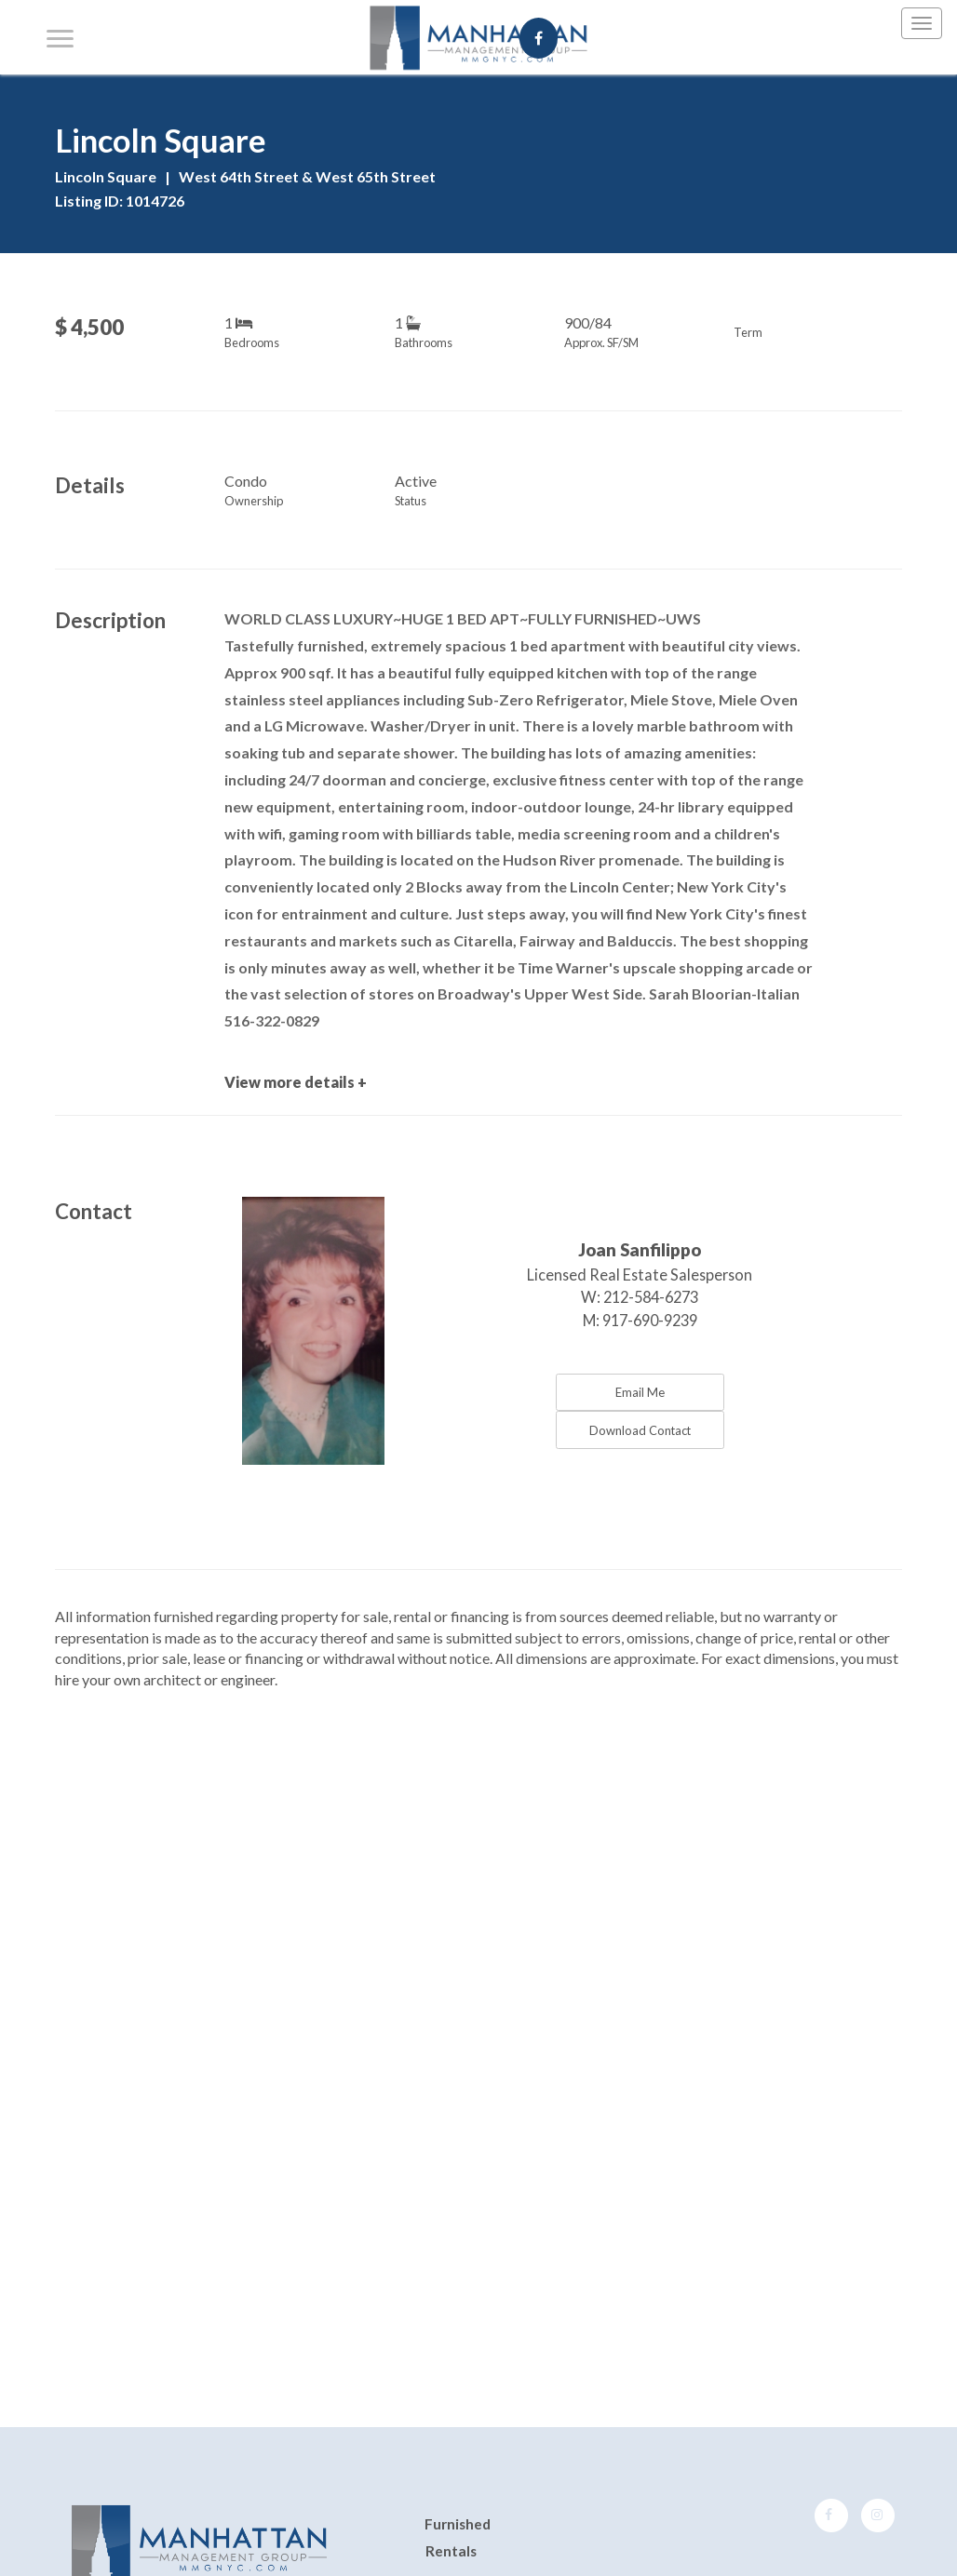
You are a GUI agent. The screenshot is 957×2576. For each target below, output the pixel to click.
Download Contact (640, 1430)
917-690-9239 (649, 1320)
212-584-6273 (650, 1297)
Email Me (640, 1392)
